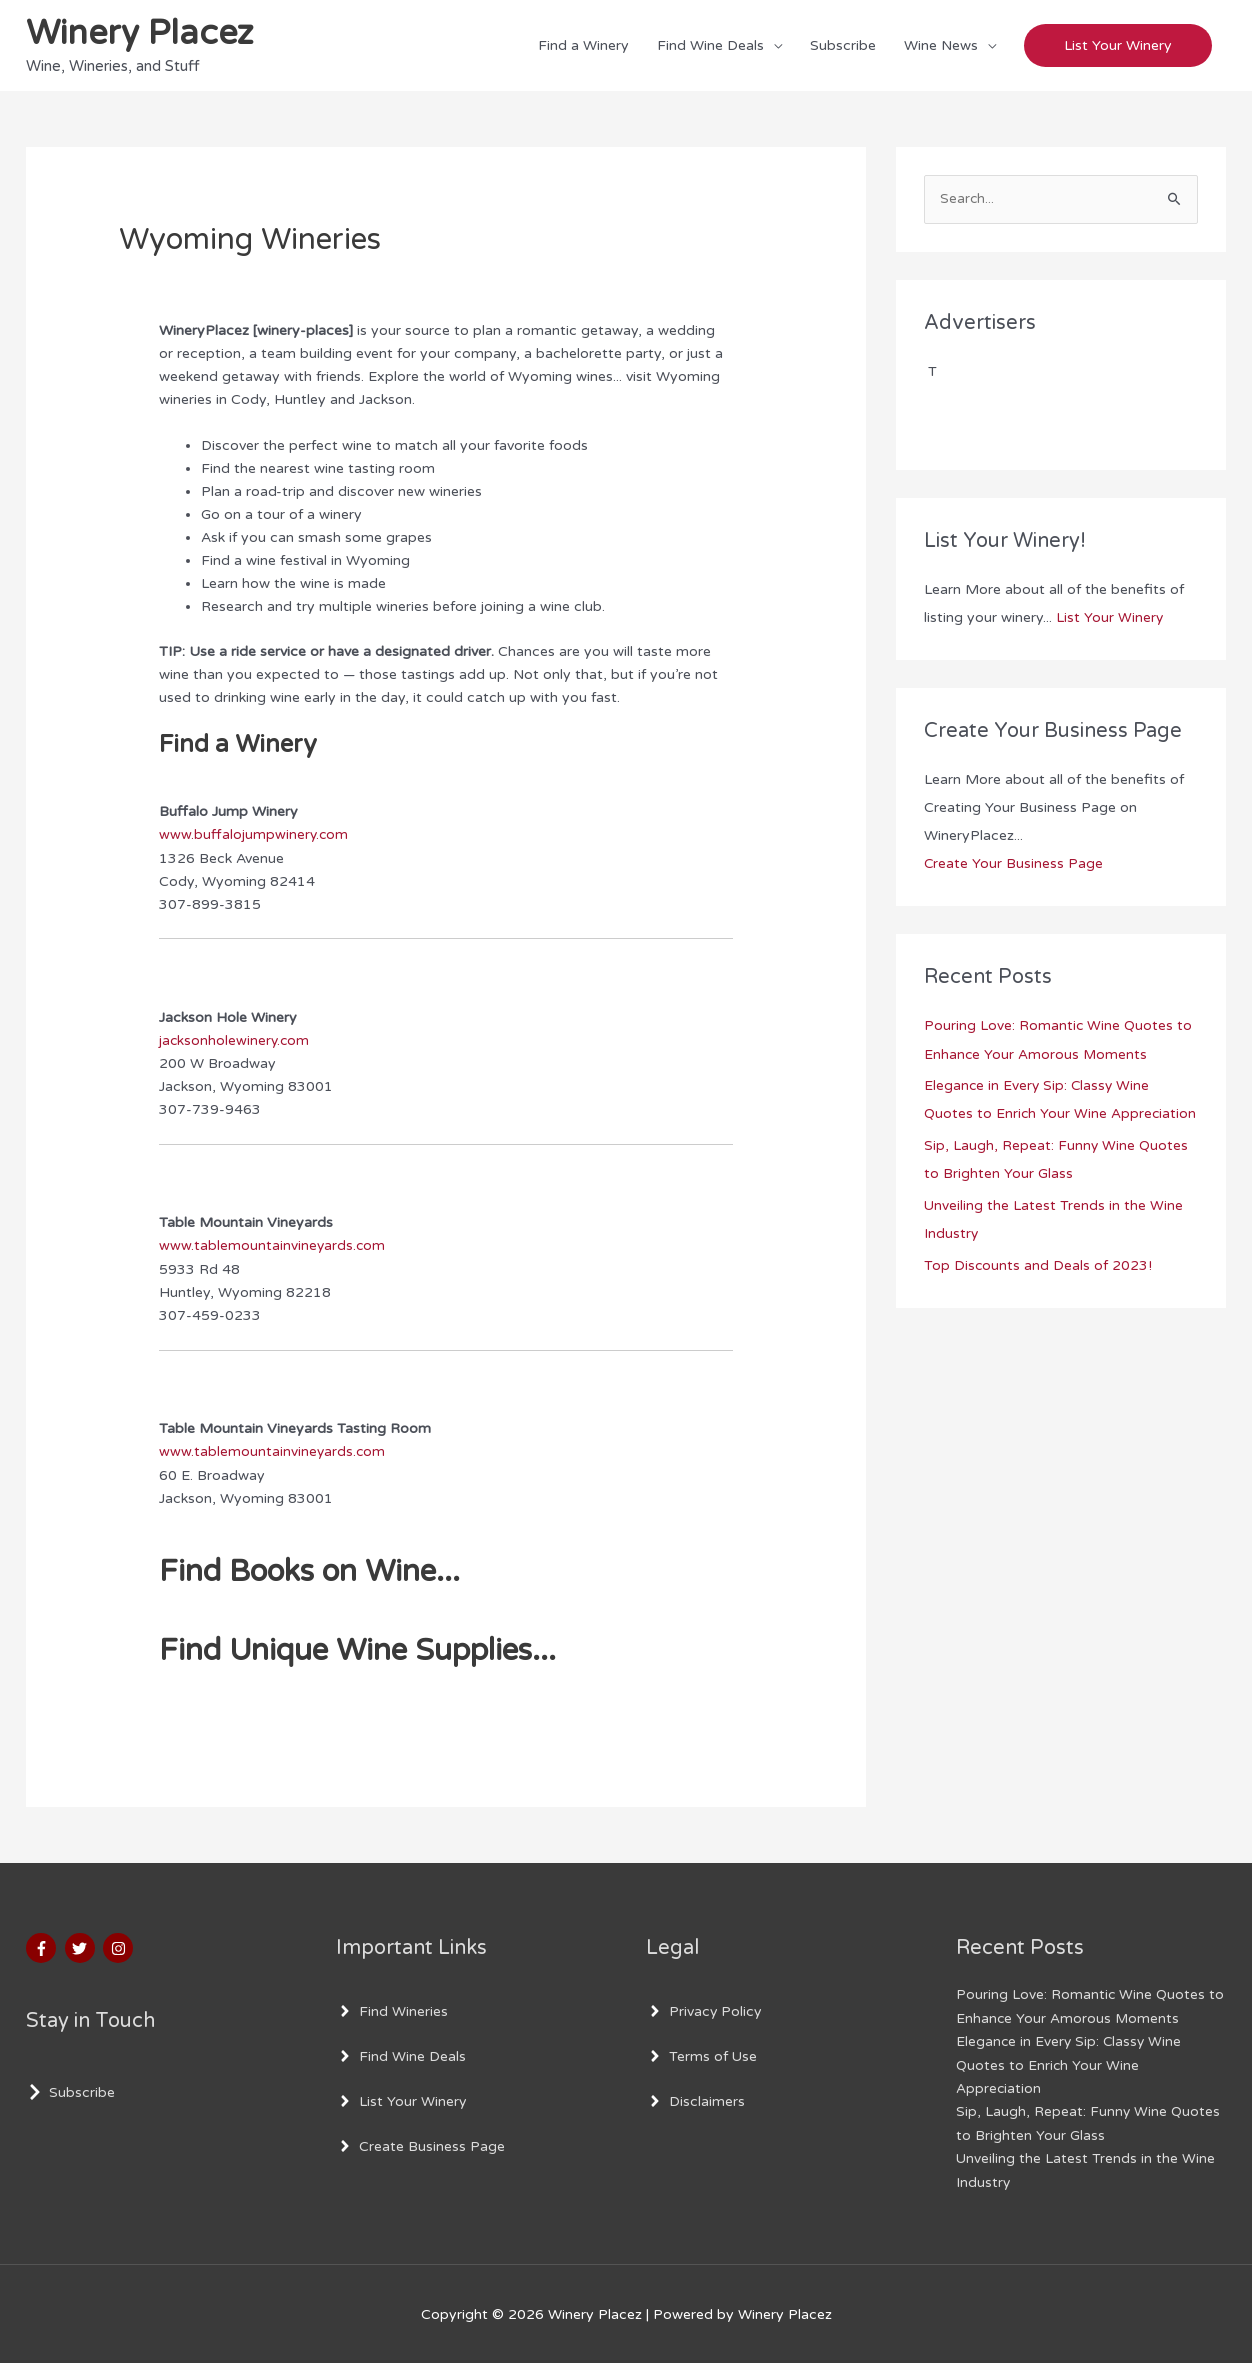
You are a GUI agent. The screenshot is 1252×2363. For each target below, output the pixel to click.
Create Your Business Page (1014, 865)
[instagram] (120, 1948)
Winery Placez (143, 35)
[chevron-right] (70, 2092)
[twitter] (82, 1948)
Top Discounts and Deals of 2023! (1038, 1293)
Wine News (941, 45)
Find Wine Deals (710, 45)
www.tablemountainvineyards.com (273, 1246)
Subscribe (843, 45)
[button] (1118, 46)
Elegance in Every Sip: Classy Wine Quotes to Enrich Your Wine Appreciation (1038, 1114)
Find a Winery (583, 45)
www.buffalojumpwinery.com (254, 835)
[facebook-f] (43, 1948)
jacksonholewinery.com (235, 1041)
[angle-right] (392, 2011)
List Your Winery (1110, 619)
